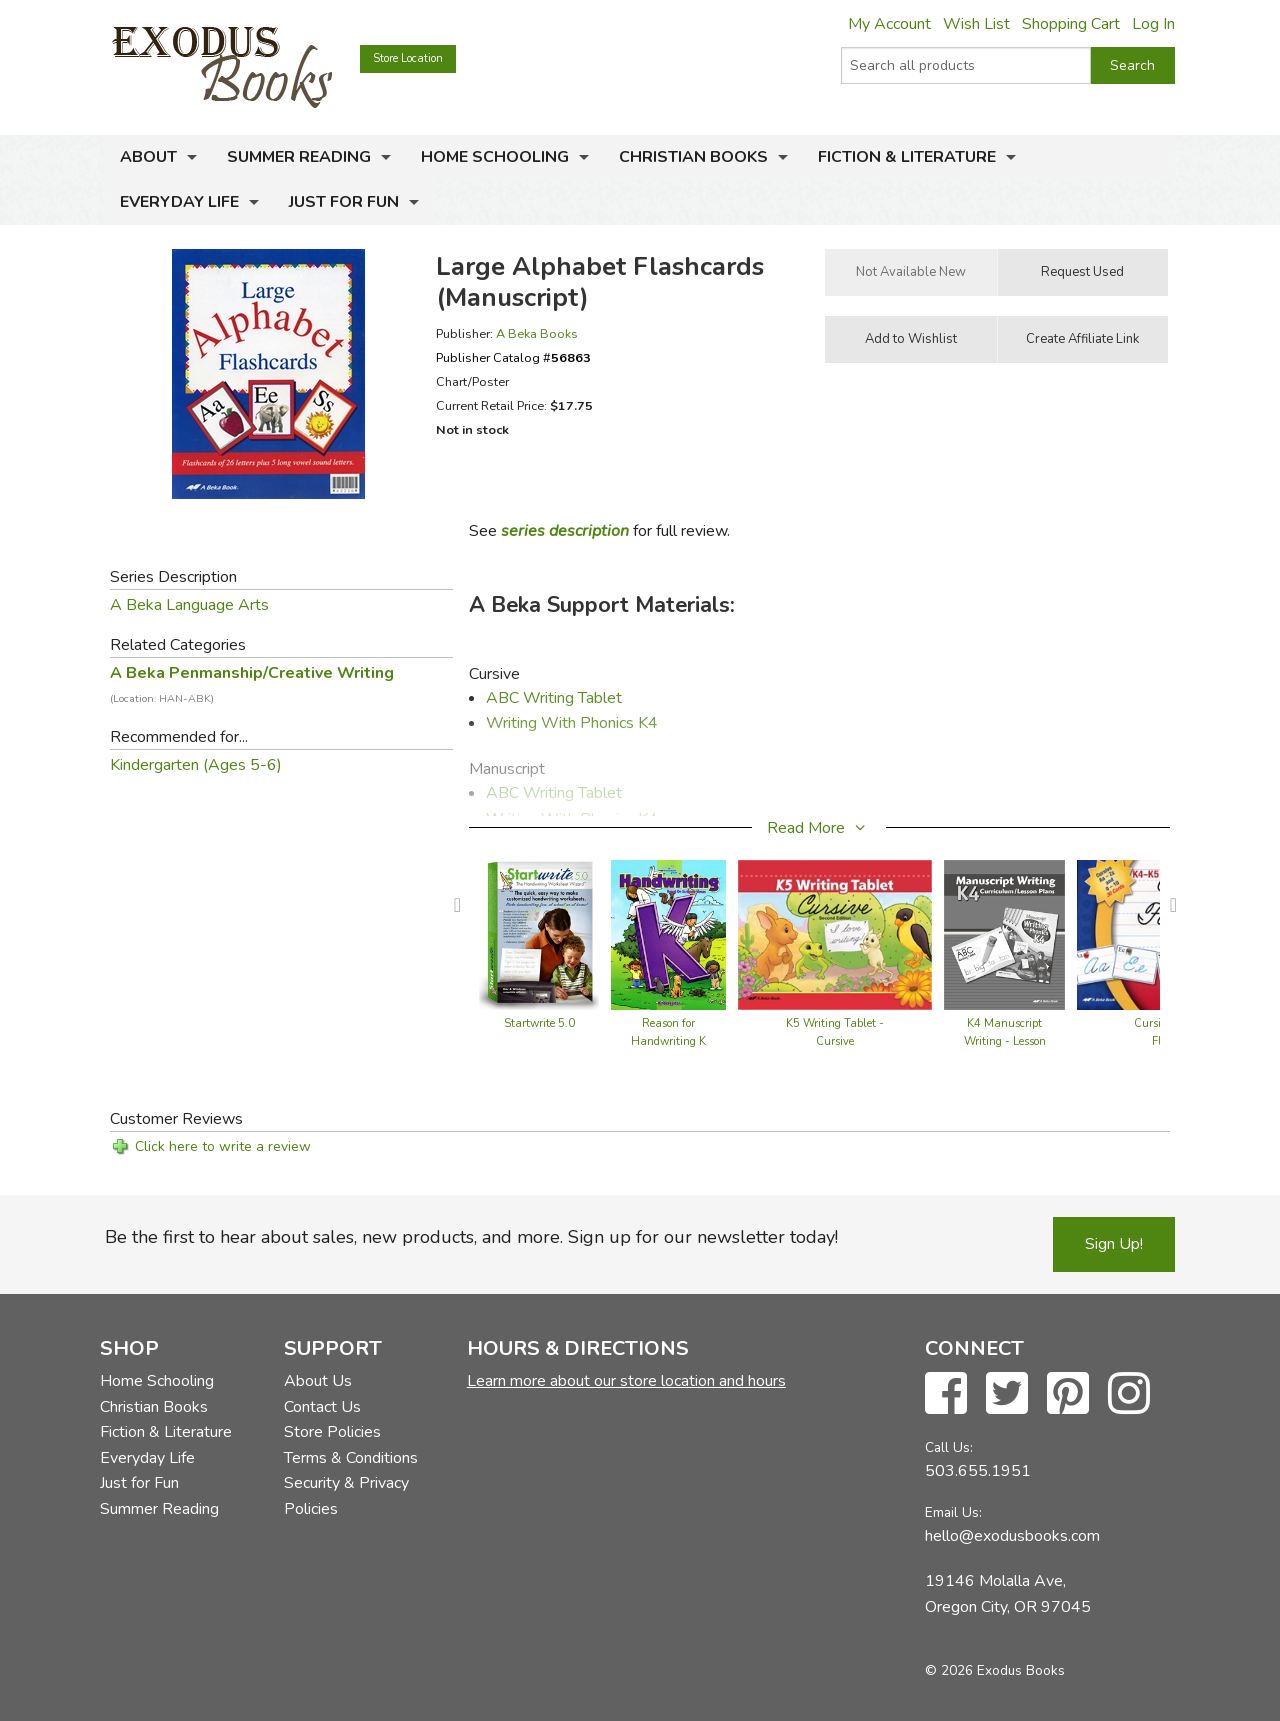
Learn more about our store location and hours (626, 1381)
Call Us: (949, 1447)
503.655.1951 (978, 1471)
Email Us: (953, 1512)
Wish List (976, 24)
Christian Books (693, 157)
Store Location (408, 58)
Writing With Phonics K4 (572, 723)
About (148, 157)
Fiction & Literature (907, 157)
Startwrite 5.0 (539, 1023)
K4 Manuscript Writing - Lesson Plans (1005, 1041)
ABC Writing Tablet (554, 698)
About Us (318, 1381)
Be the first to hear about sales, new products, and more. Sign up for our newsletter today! (471, 1237)
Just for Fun (344, 202)
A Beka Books (537, 333)
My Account (889, 24)
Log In (1153, 24)
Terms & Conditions (351, 1458)
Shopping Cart (1071, 24)
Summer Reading (299, 157)
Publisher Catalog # (513, 357)
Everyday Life (179, 202)
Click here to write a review (223, 1146)
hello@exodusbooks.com (1012, 1536)
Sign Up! (1114, 1244)
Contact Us (322, 1407)
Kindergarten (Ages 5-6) (196, 765)
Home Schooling (495, 157)
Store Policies (332, 1432)
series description (565, 531)
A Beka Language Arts (189, 605)
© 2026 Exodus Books (995, 1670)
